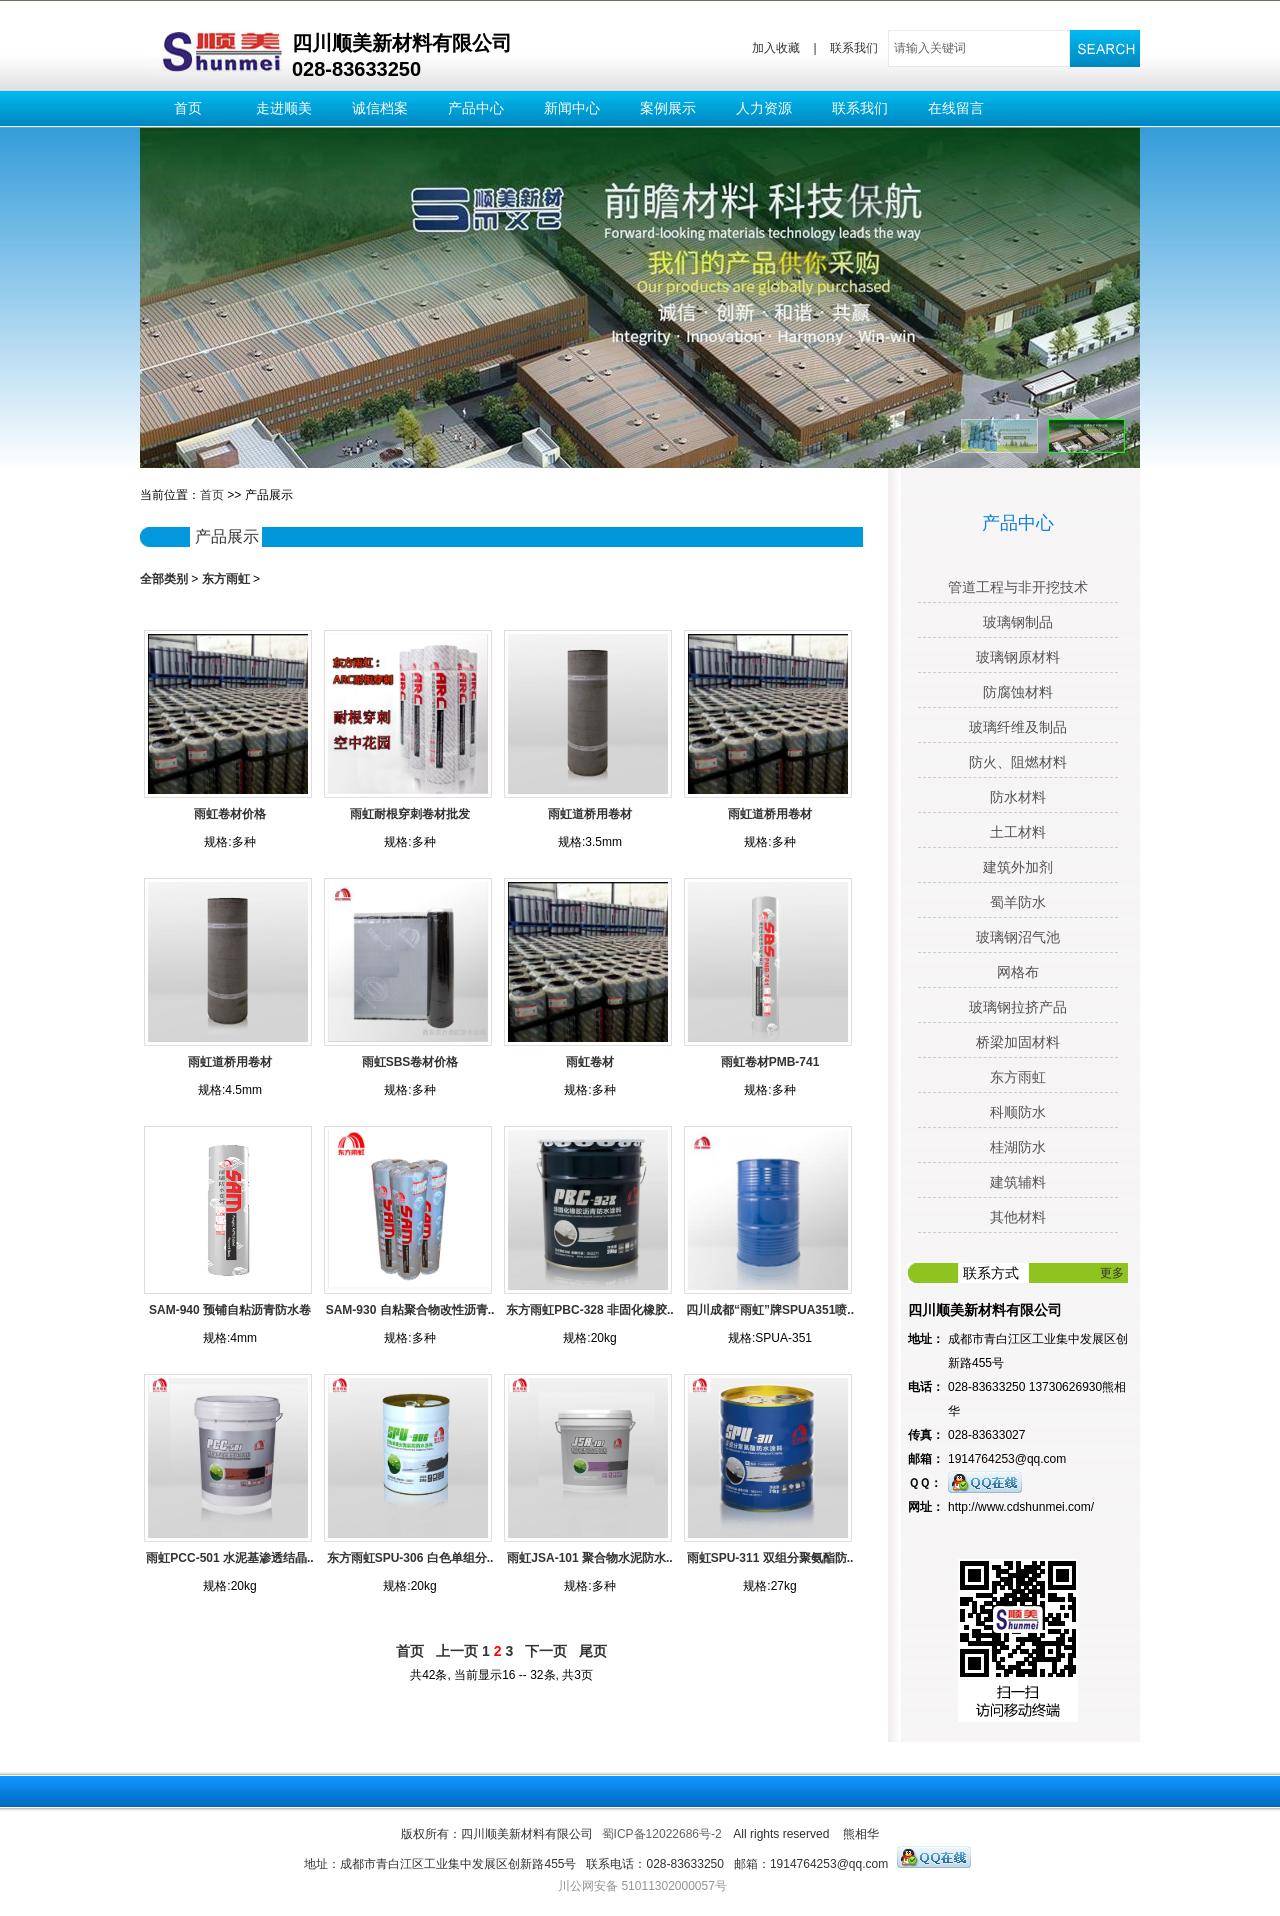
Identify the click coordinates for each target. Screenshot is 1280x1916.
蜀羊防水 (1018, 902)
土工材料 (1018, 832)
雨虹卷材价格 (230, 814)
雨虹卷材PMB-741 (770, 1062)
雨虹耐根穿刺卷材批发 (410, 814)
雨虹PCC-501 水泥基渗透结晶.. (229, 1558)
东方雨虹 (226, 579)
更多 (1112, 1273)
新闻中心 (572, 108)
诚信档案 (380, 108)
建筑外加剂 (1018, 867)
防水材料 (1018, 797)
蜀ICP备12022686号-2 (662, 1834)
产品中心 (476, 108)
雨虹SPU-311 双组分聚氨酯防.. (770, 1558)
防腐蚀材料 (1018, 692)
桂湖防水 (1018, 1147)
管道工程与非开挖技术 (1018, 587)
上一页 (457, 1651)
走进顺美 (284, 108)
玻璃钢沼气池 (1018, 937)
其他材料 (1018, 1217)
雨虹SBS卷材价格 (410, 1062)
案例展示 (668, 108)
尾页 (593, 1651)
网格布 (1018, 972)
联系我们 (854, 48)
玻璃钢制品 (1018, 622)
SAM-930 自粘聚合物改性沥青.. (410, 1310)
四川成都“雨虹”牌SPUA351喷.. (770, 1310)
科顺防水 (1018, 1112)
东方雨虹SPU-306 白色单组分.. (410, 1558)
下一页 (546, 1651)
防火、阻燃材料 (1018, 762)
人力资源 (764, 108)
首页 (188, 108)
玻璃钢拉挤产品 (1018, 1007)
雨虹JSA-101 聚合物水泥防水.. (589, 1558)
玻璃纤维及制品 (1018, 727)
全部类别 (164, 579)
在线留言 (956, 108)
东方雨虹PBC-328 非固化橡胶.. (589, 1310)
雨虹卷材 (590, 1062)
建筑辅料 (1018, 1182)
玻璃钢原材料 (1018, 657)
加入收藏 (776, 48)
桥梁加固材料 (1018, 1042)
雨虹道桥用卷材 (590, 814)
